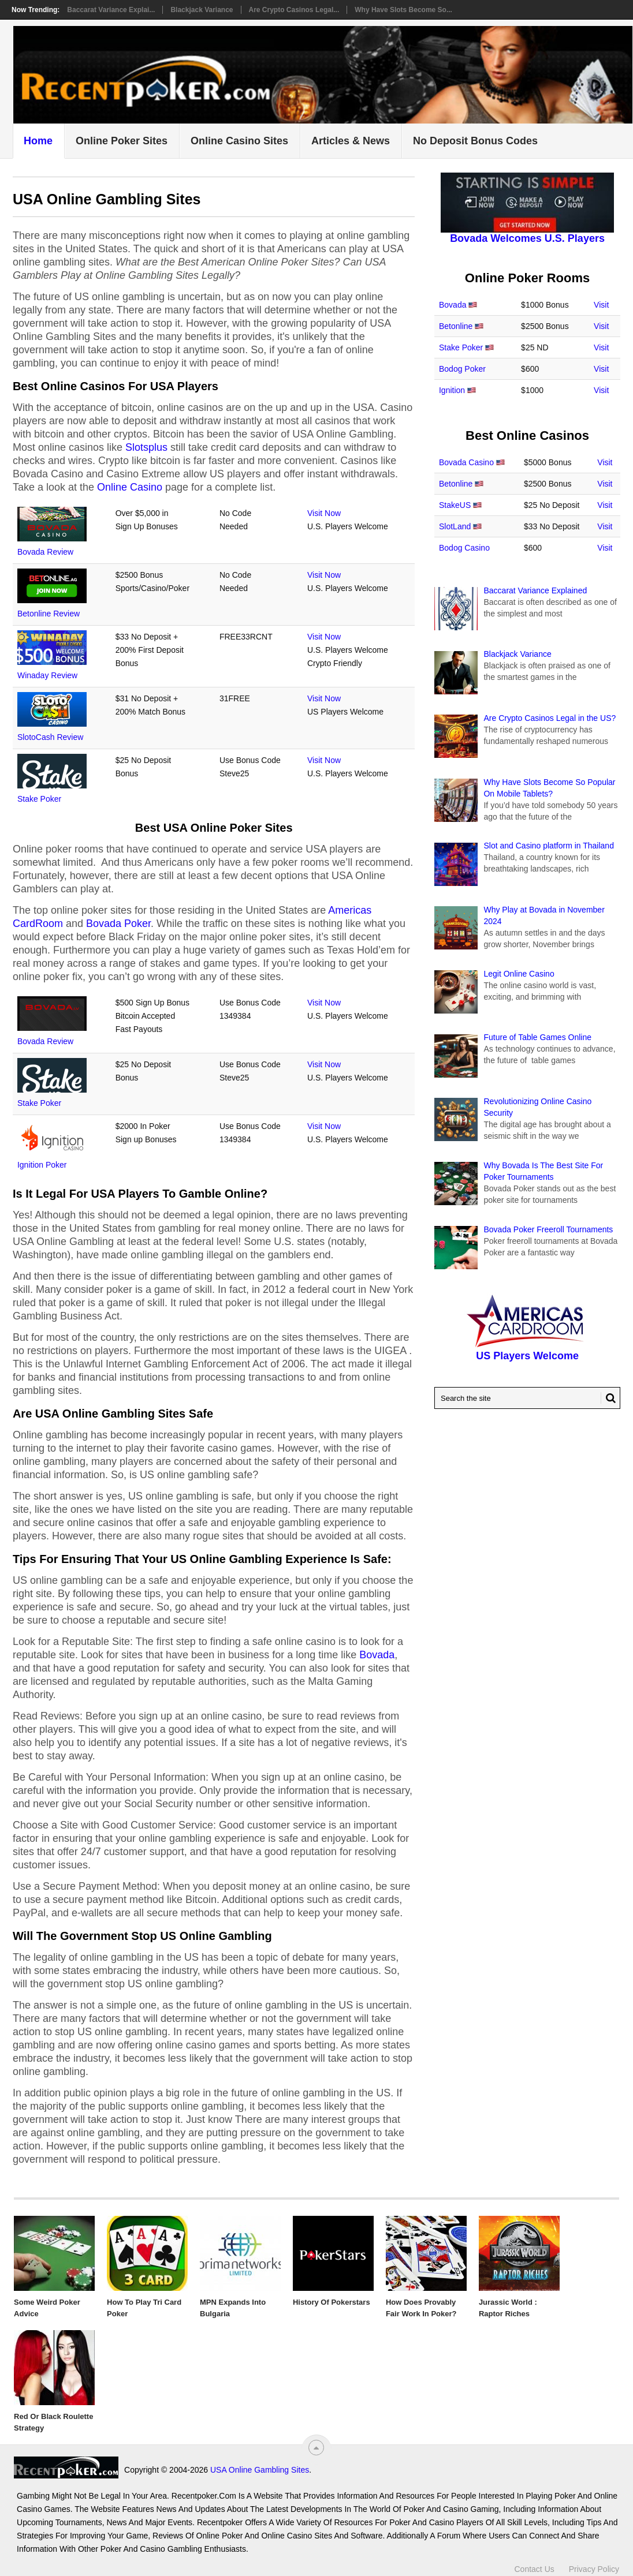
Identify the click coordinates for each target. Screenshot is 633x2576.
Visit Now (324, 513)
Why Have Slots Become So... (403, 10)
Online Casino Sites (239, 141)
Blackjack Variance (201, 10)
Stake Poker (39, 798)
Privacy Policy (594, 2563)
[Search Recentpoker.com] (527, 1398)
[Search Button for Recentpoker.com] (608, 1398)
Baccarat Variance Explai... (111, 10)
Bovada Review (45, 551)
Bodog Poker (462, 368)
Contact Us (534, 2563)
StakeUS (455, 505)
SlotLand (455, 526)
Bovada (376, 1655)
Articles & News (350, 141)
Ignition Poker (42, 1164)
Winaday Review (47, 675)
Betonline (455, 326)
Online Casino (129, 487)
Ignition (452, 390)
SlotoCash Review (50, 737)
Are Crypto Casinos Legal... (294, 10)
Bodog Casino (464, 547)
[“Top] (316, 2447)
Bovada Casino (466, 462)
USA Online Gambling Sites (155, 2469)
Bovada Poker (118, 923)
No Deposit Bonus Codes (475, 141)
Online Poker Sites (121, 141)
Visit (601, 304)
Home (38, 141)
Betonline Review (48, 613)
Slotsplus (146, 447)
